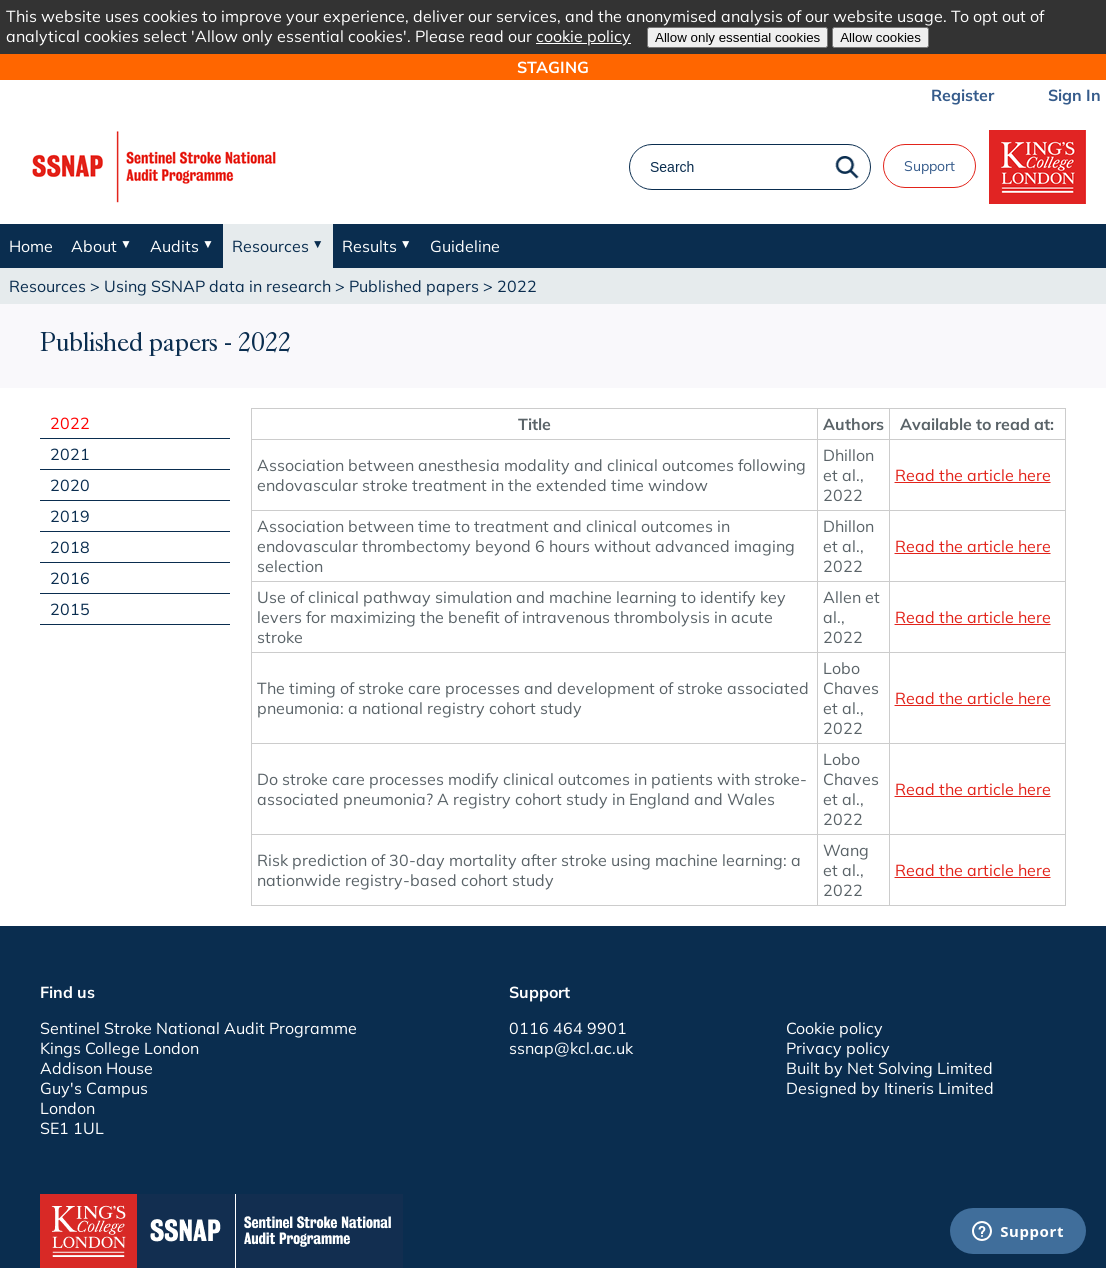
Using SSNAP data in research (217, 286)
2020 (70, 485)
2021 (70, 454)
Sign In (1074, 95)
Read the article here (973, 475)
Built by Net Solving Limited (889, 1068)
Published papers (414, 286)
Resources (47, 286)
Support (929, 166)
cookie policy (583, 36)
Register (962, 95)
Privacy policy (838, 1048)
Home (31, 246)
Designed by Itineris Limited (890, 1088)
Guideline (465, 246)
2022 (70, 423)
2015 (70, 609)
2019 (70, 516)
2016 (70, 578)
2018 (70, 547)
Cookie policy (834, 1028)
